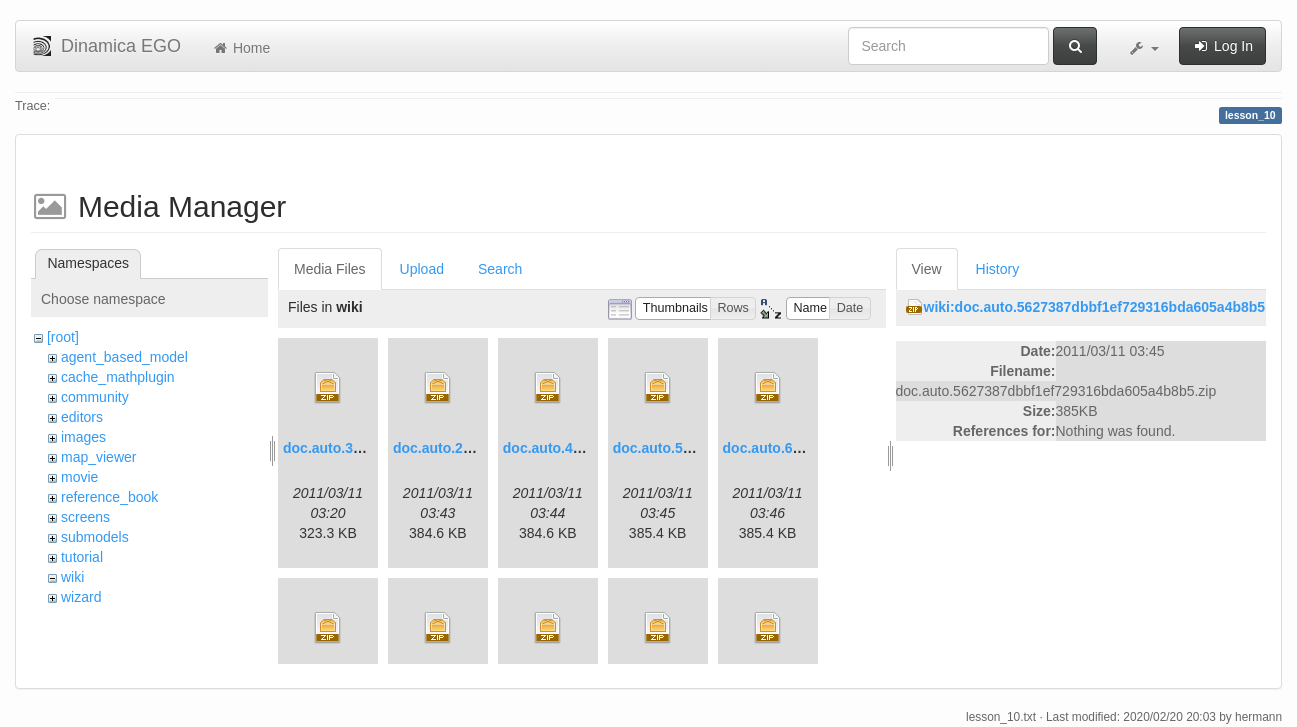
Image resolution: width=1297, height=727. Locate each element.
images (83, 437)
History (998, 269)
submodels (95, 537)
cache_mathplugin (118, 377)
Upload (422, 269)
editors (82, 417)
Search (500, 269)
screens (85, 517)
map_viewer (98, 457)
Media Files (330, 269)
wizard (81, 597)
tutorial (82, 557)
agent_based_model (124, 357)
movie (79, 477)
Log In (1222, 46)
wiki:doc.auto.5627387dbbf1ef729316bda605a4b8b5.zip (1106, 307)
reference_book (109, 497)
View (927, 269)
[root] (63, 337)
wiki (72, 577)
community (95, 397)
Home (240, 48)
